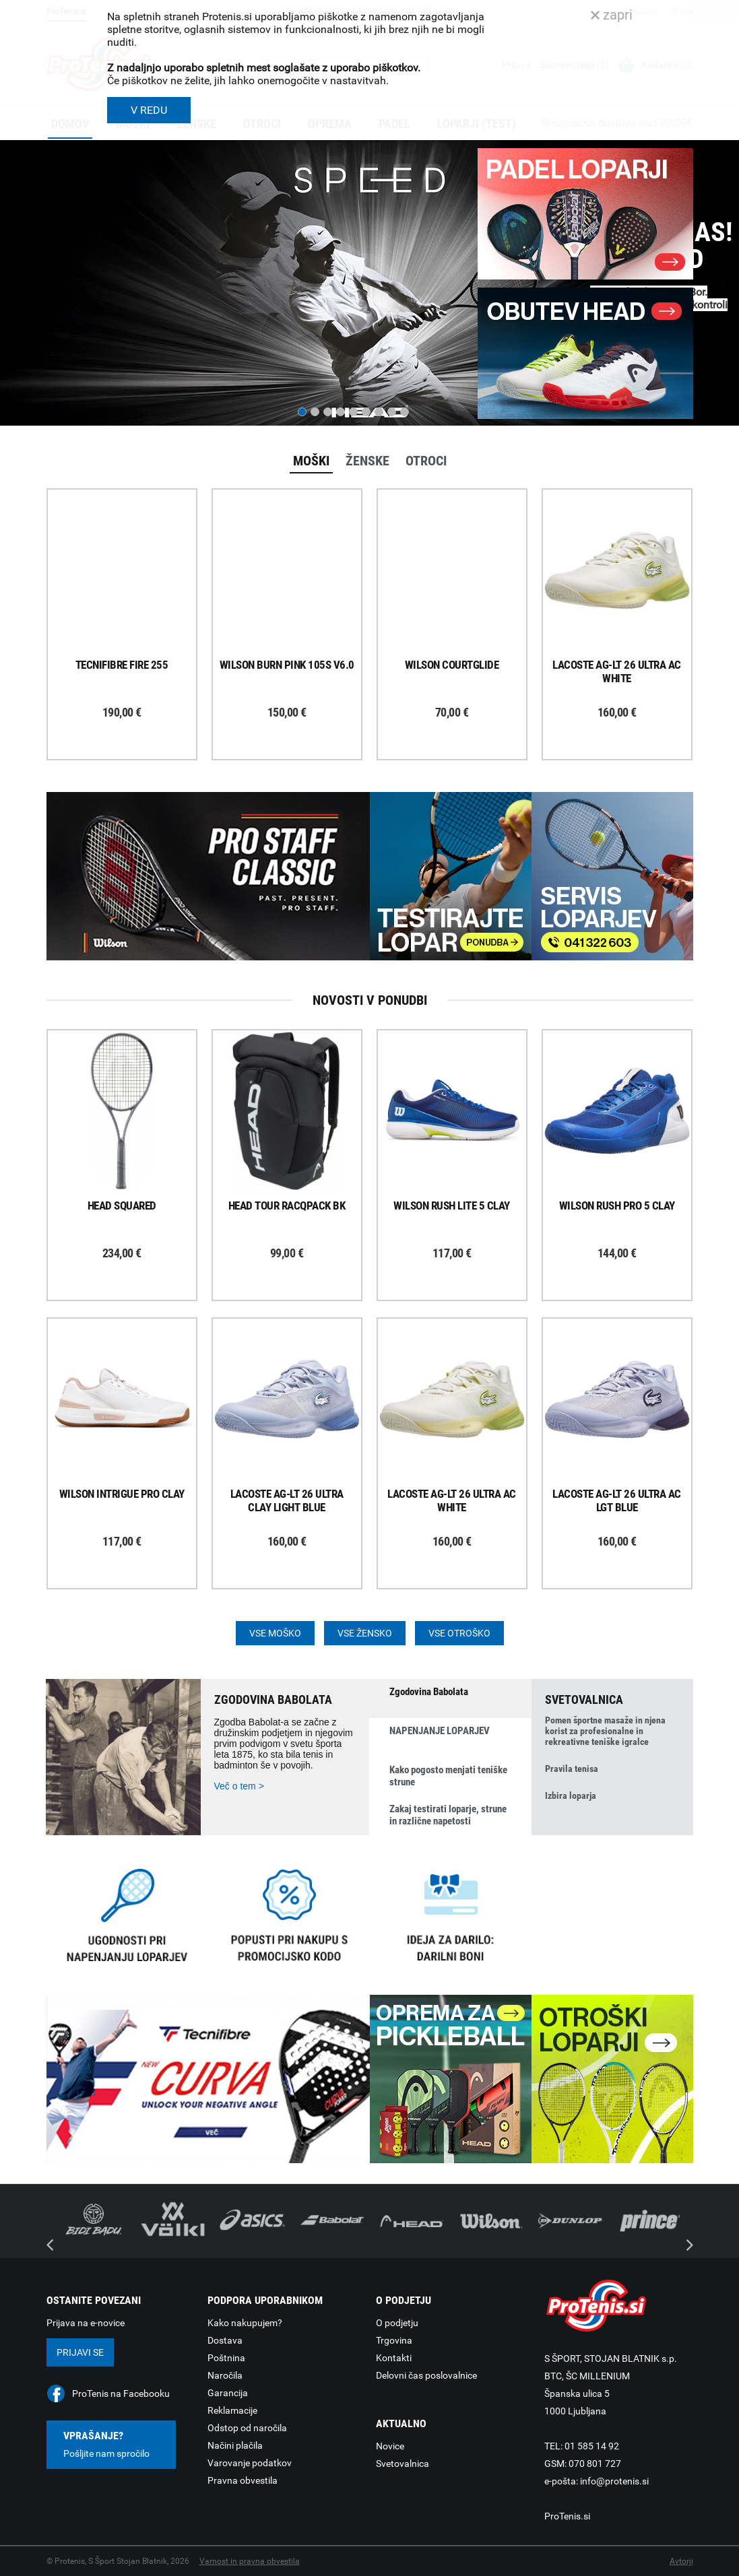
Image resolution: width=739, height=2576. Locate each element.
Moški (311, 461)
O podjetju (397, 2322)
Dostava (225, 2340)
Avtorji (681, 2561)
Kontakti (394, 2357)
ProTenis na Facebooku (121, 2393)
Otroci (426, 461)
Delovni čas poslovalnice (426, 2375)
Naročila (225, 2375)
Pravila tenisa (571, 1768)
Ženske (367, 461)
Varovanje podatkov (249, 2462)
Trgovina (394, 2340)
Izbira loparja (570, 1795)
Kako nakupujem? (244, 2322)
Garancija (227, 2392)
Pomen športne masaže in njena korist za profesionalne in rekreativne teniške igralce (605, 1731)
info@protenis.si (614, 2481)
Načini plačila (235, 2445)
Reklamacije (232, 2410)
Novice (390, 2446)
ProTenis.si (567, 2516)
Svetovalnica (402, 2463)
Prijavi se (80, 2352)
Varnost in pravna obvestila (249, 2561)
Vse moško (275, 1633)
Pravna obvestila (242, 2480)
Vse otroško (459, 1633)
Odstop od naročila (247, 2427)
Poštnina (226, 2357)
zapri (612, 15)
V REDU (149, 110)
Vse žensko (365, 1633)
